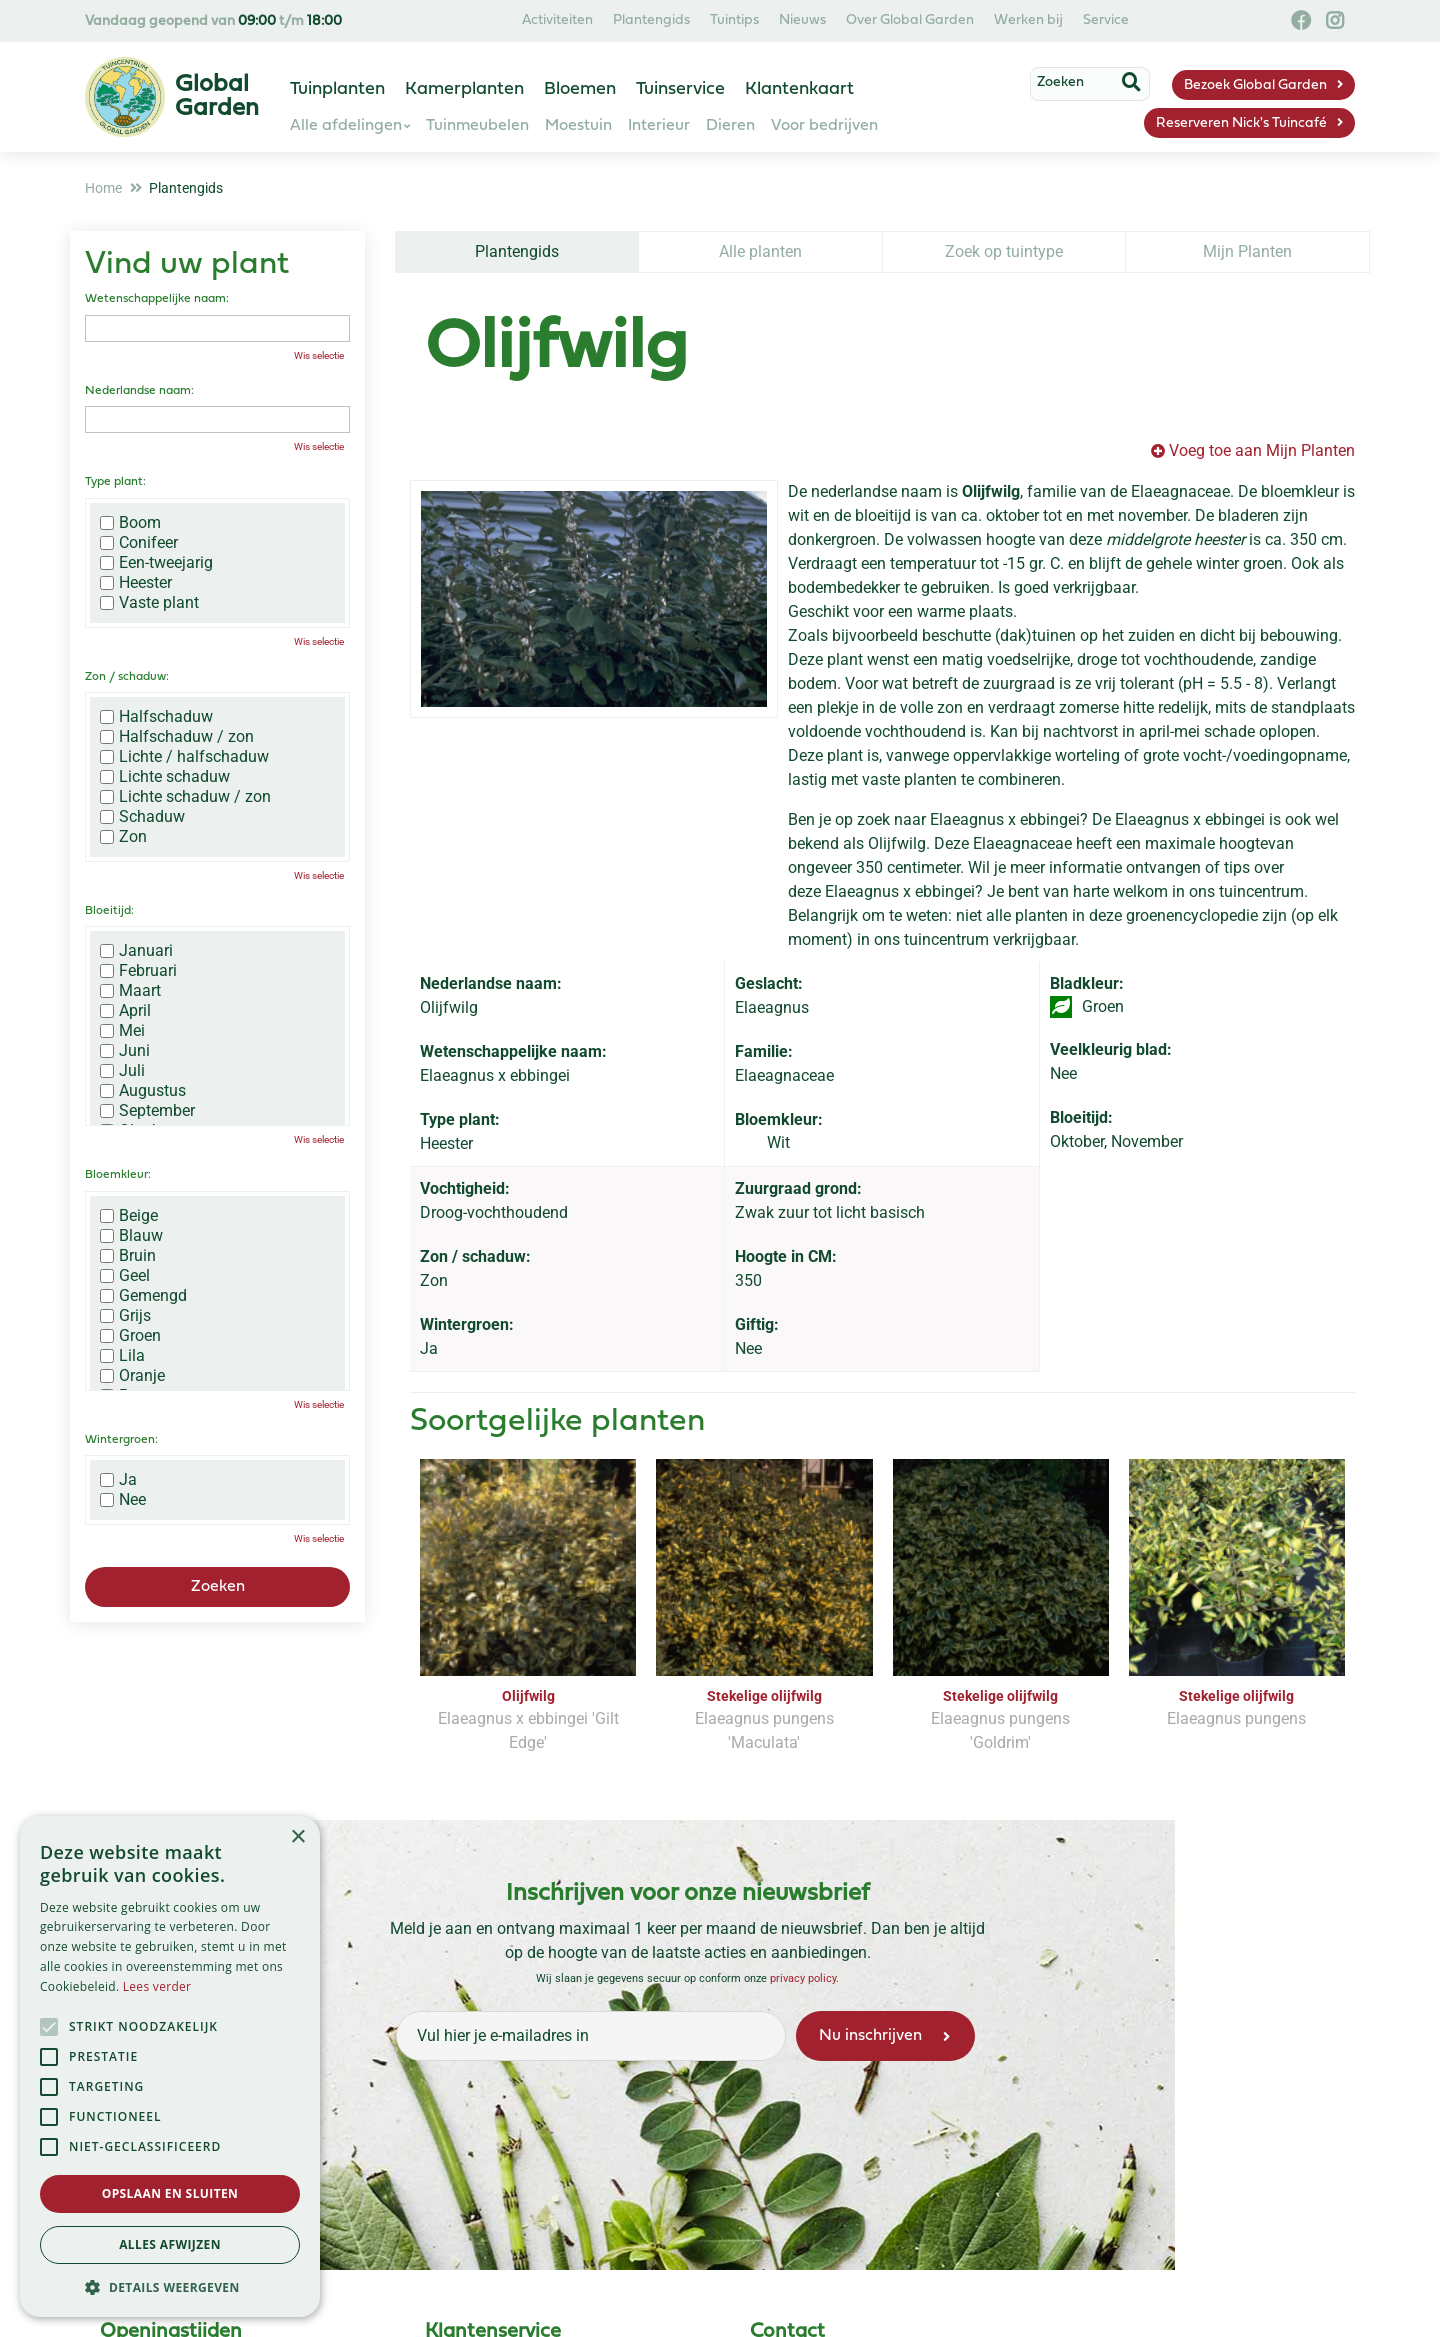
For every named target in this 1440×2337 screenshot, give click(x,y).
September (147, 1111)
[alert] (170, 2066)
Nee (123, 1500)
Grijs (125, 1316)
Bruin (128, 1256)
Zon (123, 837)
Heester (136, 583)
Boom (130, 523)
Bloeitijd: (109, 911)
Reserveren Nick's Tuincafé (1241, 123)
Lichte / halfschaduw (184, 757)
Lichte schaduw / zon (185, 797)
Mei (122, 1031)
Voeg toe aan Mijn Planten (1262, 450)
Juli (122, 1071)
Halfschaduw (156, 717)
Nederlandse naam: (139, 391)
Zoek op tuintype (1004, 251)
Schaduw (142, 817)
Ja (118, 1480)
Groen (130, 1336)
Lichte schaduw (165, 777)
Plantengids (517, 251)
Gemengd (143, 1296)
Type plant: (115, 482)
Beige (129, 1216)
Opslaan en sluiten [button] (170, 2193)
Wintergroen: (121, 1440)
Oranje (132, 1376)
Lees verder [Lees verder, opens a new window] (157, 1986)
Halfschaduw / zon (177, 737)
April (125, 1011)
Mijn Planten (1247, 251)
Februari (138, 971)
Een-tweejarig (156, 563)
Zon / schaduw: (127, 677)
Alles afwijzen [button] (170, 2244)
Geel (125, 1276)
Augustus (143, 1091)
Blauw (131, 1236)
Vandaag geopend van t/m (213, 21)
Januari (136, 951)
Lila (122, 1356)
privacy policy (803, 1977)
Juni (125, 1051)
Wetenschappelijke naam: (157, 299)
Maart (130, 991)
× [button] (297, 1837)
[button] (170, 2287)
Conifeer (139, 543)
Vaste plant (149, 603)
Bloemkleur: (118, 1175)
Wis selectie (319, 355)
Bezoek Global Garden (1255, 85)
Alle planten (760, 251)
